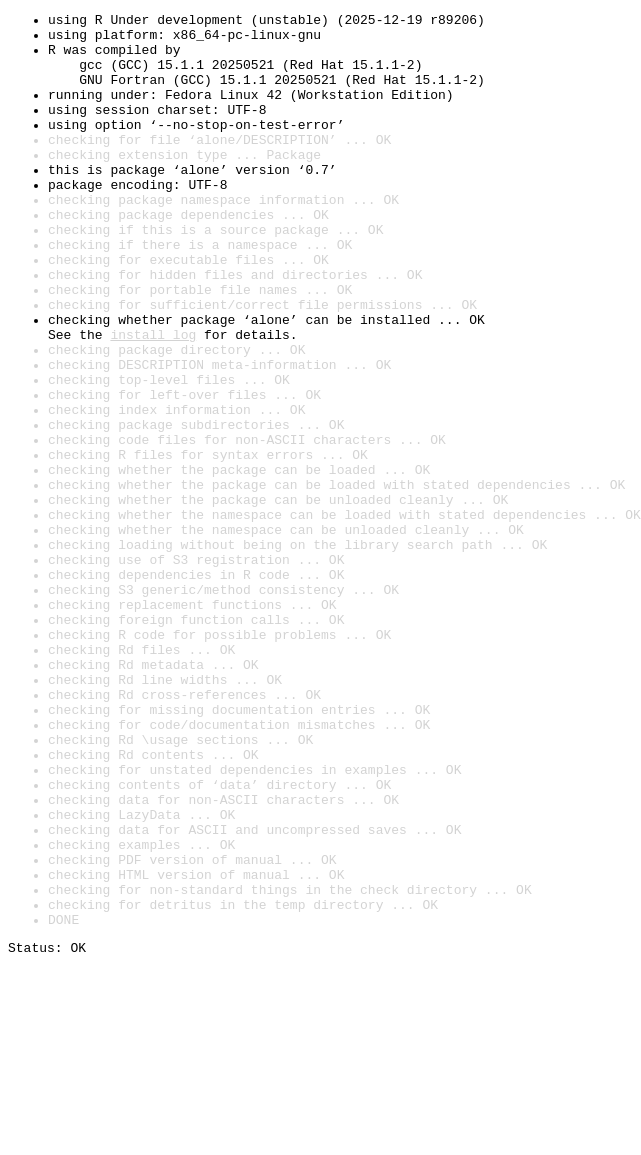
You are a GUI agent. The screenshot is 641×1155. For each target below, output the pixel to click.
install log (153, 400)
